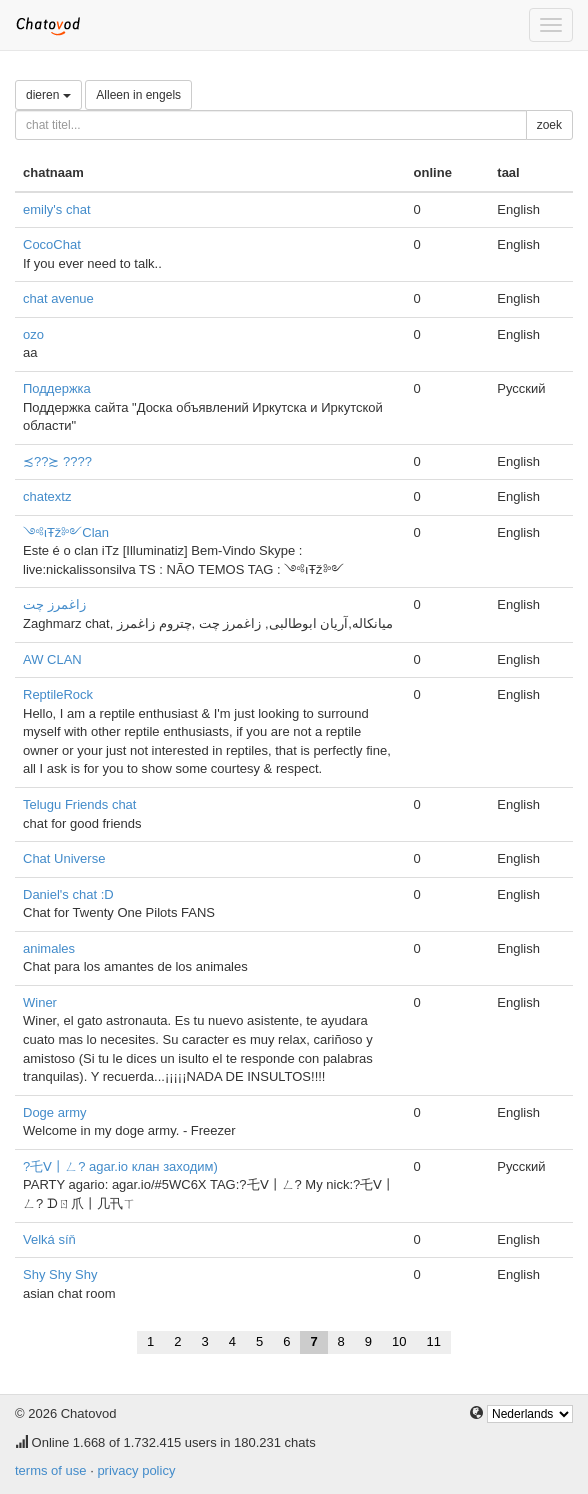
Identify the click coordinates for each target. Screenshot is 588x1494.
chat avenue (58, 298)
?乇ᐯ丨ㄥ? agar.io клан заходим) (120, 1166)
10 (399, 1341)
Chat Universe (64, 858)
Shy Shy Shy (60, 1274)
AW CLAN (52, 659)
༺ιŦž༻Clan (66, 532)
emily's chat (57, 209)
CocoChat (52, 244)
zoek (549, 125)
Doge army (55, 1112)
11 (434, 1341)
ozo (33, 334)
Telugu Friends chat (79, 804)
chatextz (47, 496)
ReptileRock (58, 694)
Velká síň (49, 1239)
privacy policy (136, 1470)
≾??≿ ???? (57, 461)
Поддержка (57, 388)
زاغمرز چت (54, 604)
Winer (40, 1002)
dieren (48, 95)
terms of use (51, 1470)
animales (49, 948)
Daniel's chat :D (68, 894)
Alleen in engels (138, 95)
